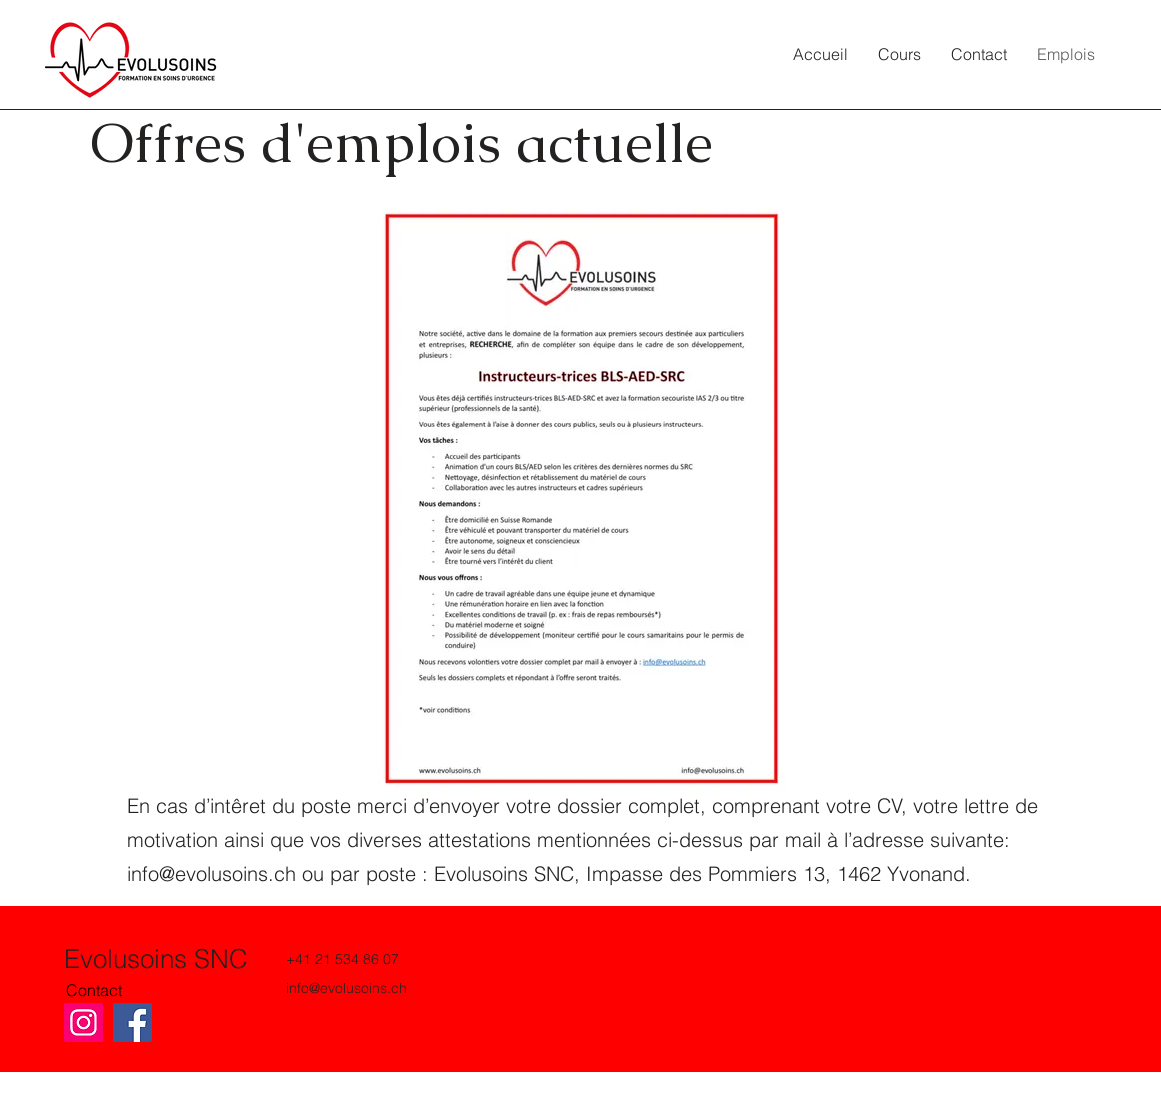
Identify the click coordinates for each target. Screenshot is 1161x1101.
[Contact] (96, 990)
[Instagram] (83, 1022)
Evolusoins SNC (156, 959)
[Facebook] (132, 1022)
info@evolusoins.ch (211, 873)
